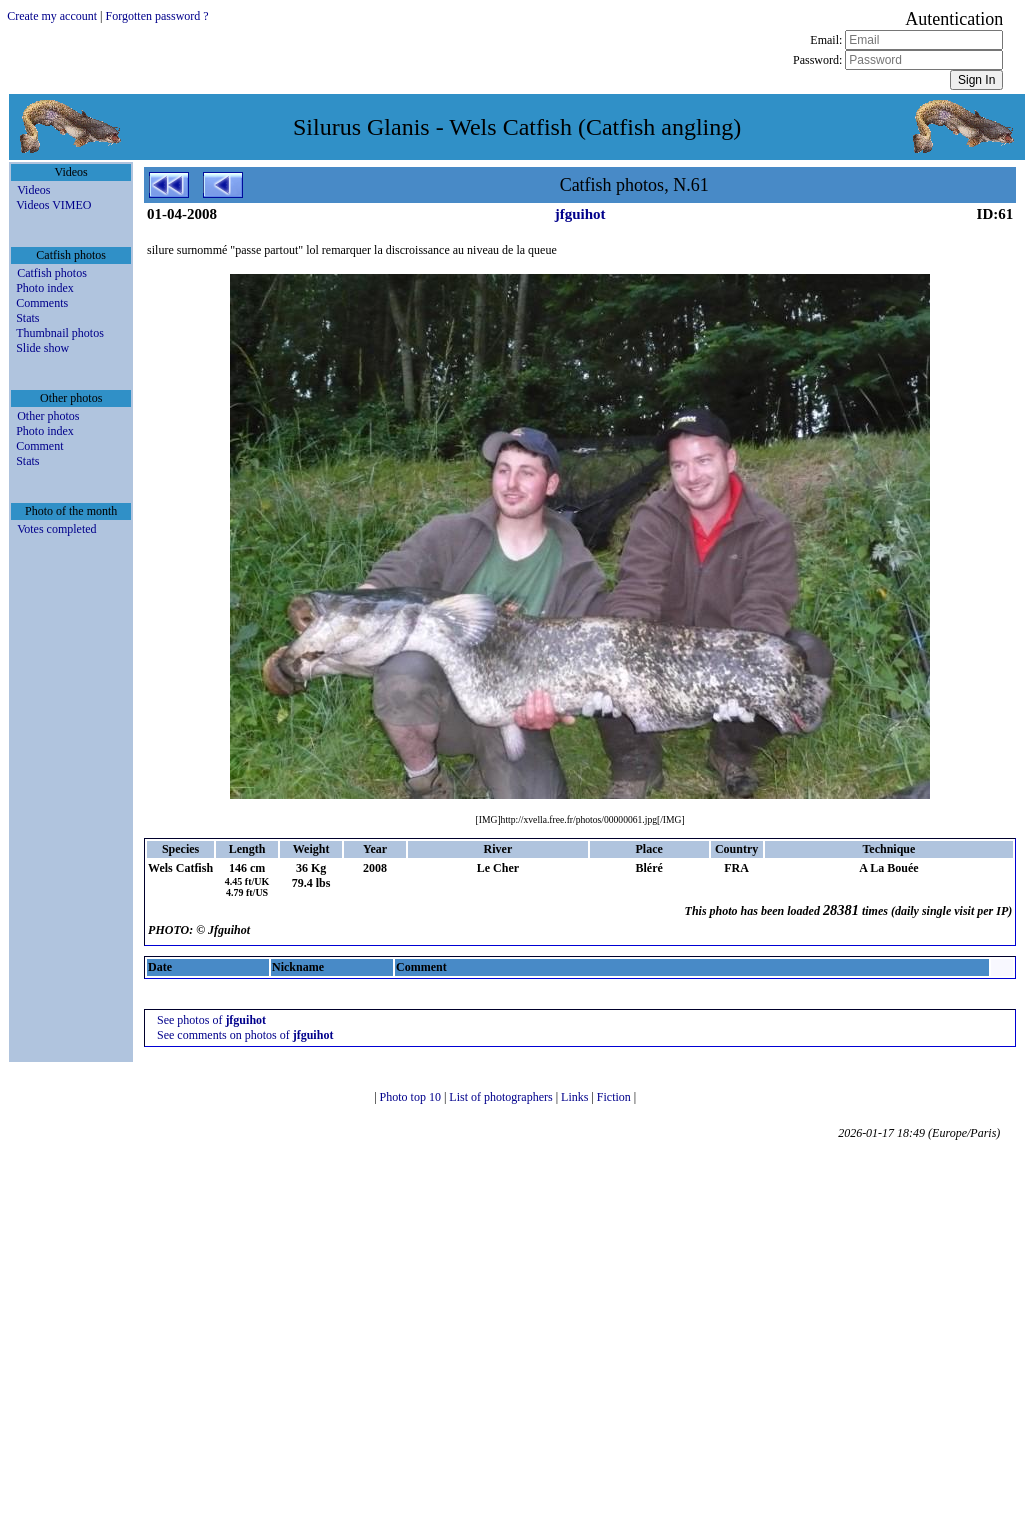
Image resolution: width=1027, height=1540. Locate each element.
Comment (39, 446)
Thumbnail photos (60, 333)
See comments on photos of (245, 1035)
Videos (33, 190)
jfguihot (580, 214)
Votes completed (56, 529)
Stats (27, 318)
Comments (42, 303)
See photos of (211, 1020)
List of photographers (502, 1097)
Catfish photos (52, 273)
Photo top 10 (412, 1097)
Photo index (45, 288)
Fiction (615, 1097)
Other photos (48, 416)
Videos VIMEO (53, 205)
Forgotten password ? (157, 16)
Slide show (42, 348)
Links (576, 1097)
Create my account (52, 16)
